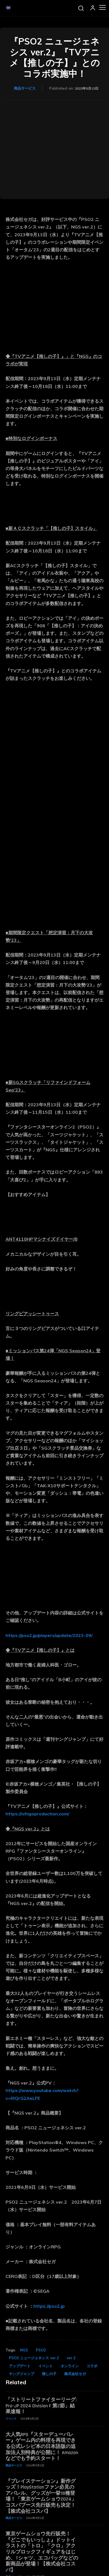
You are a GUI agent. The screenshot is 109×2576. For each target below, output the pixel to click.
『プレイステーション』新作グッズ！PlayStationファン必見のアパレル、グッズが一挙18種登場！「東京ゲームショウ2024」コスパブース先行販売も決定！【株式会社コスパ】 (41, 2496)
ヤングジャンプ (21, 2373)
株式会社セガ (75, 2373)
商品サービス (25, 88)
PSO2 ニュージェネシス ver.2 (34, 2358)
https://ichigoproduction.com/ (37, 1814)
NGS (24, 2350)
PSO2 (41, 2350)
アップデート (20, 2366)
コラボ (91, 2366)
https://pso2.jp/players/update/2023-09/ (49, 1635)
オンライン (70, 2366)
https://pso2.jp (49, 2306)
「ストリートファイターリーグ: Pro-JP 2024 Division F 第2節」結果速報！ (41, 2405)
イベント (45, 2366)
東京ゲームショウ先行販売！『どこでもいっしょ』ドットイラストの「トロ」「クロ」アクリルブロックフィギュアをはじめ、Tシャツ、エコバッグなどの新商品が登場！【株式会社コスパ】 (42, 2552)
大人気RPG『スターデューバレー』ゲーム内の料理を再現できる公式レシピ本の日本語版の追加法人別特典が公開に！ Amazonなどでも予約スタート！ (42, 2446)
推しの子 (49, 2373)
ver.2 (71, 2358)
